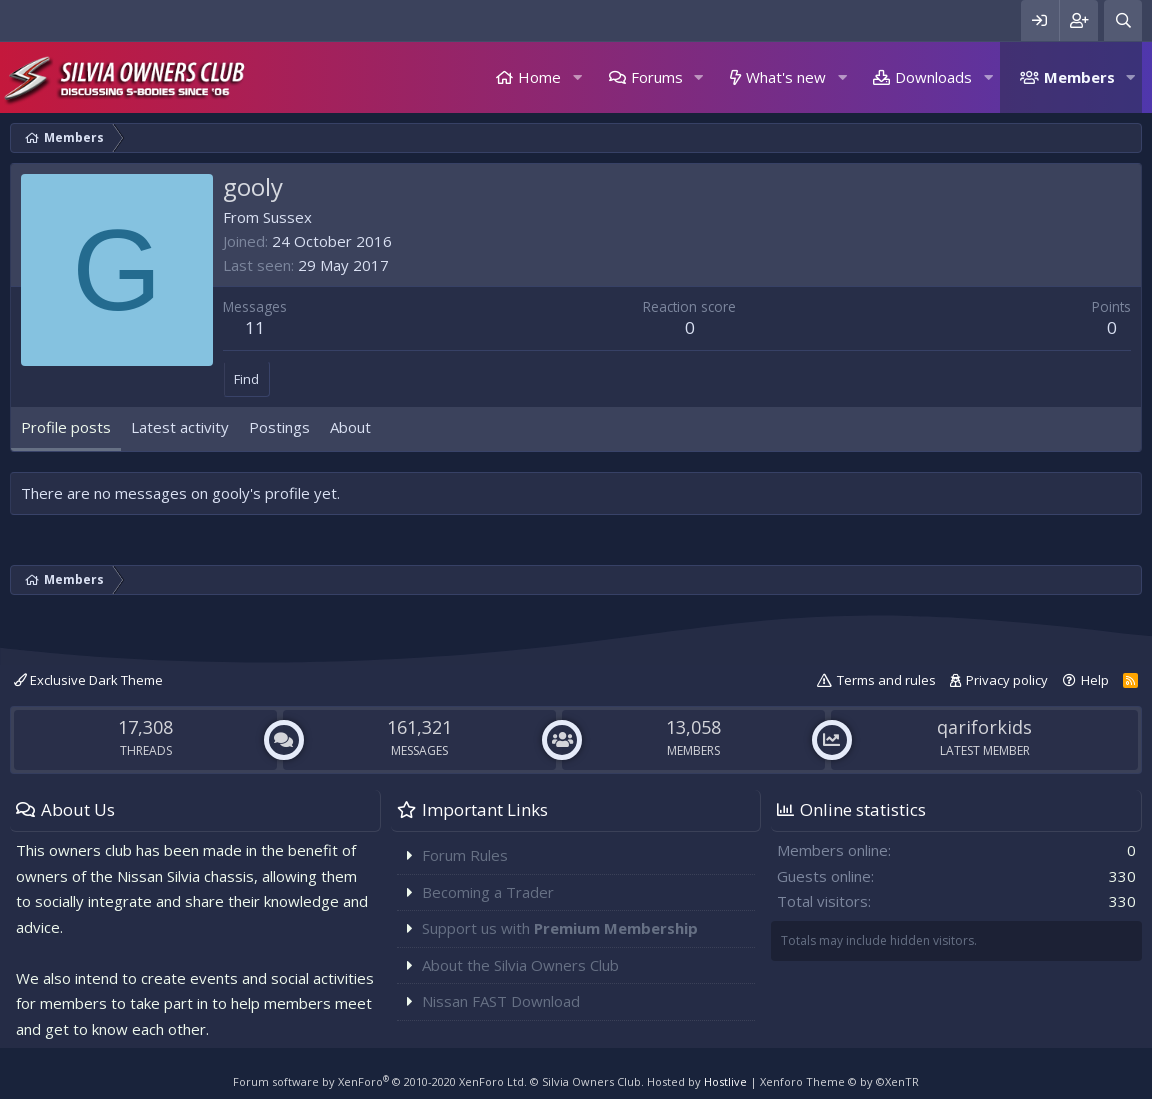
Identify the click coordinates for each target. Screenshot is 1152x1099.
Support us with (560, 928)
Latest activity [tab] (180, 427)
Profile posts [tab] (66, 427)
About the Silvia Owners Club (520, 965)
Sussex (287, 217)
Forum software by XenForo (380, 1081)
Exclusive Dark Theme (88, 680)
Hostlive (725, 1081)
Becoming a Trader (488, 892)
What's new (786, 77)
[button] (577, 77)
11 (255, 327)
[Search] (1123, 20)
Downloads (933, 77)
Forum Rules (465, 855)
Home (539, 77)
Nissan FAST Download (501, 1001)
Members (1079, 77)
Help (1095, 680)
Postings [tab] (279, 427)
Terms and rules (886, 680)
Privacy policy (1007, 680)
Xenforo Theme (839, 1081)
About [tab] (350, 427)
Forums (657, 77)
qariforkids (984, 727)
